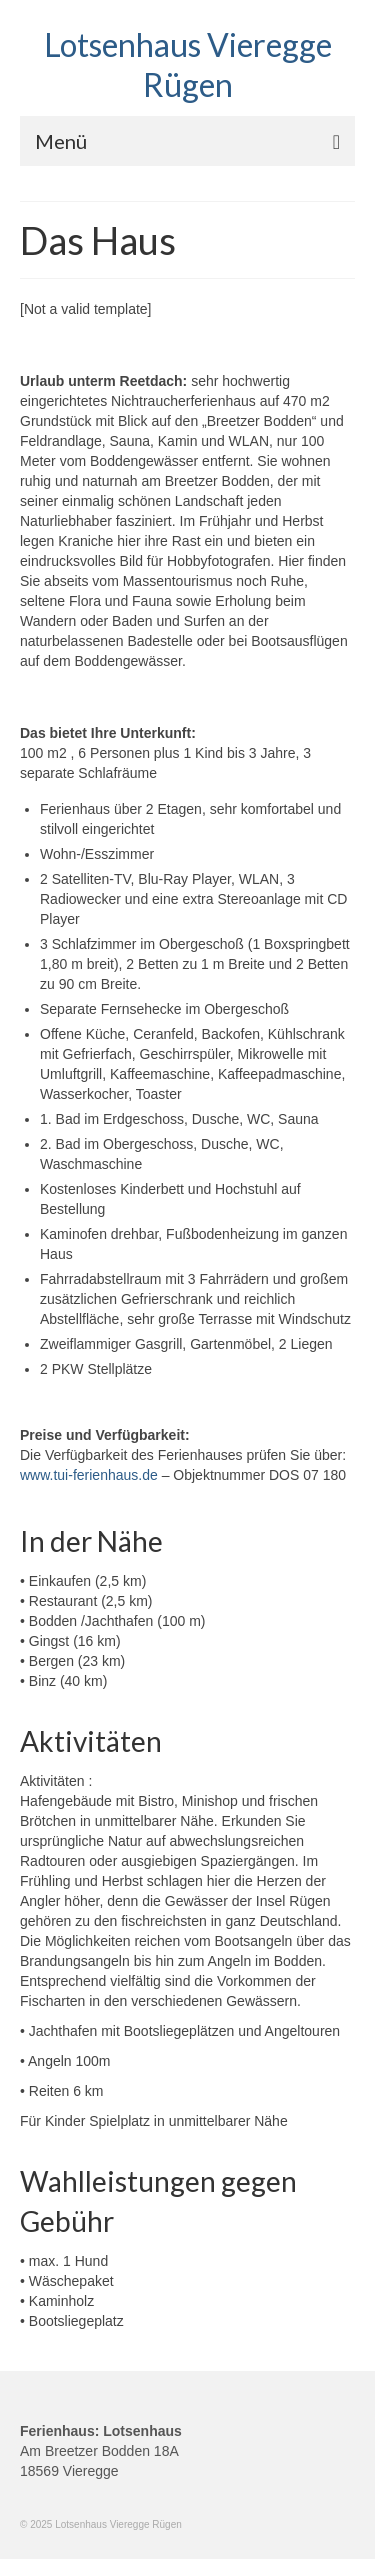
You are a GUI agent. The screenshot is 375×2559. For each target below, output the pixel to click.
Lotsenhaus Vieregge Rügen (188, 64)
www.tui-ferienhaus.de (89, 1475)
